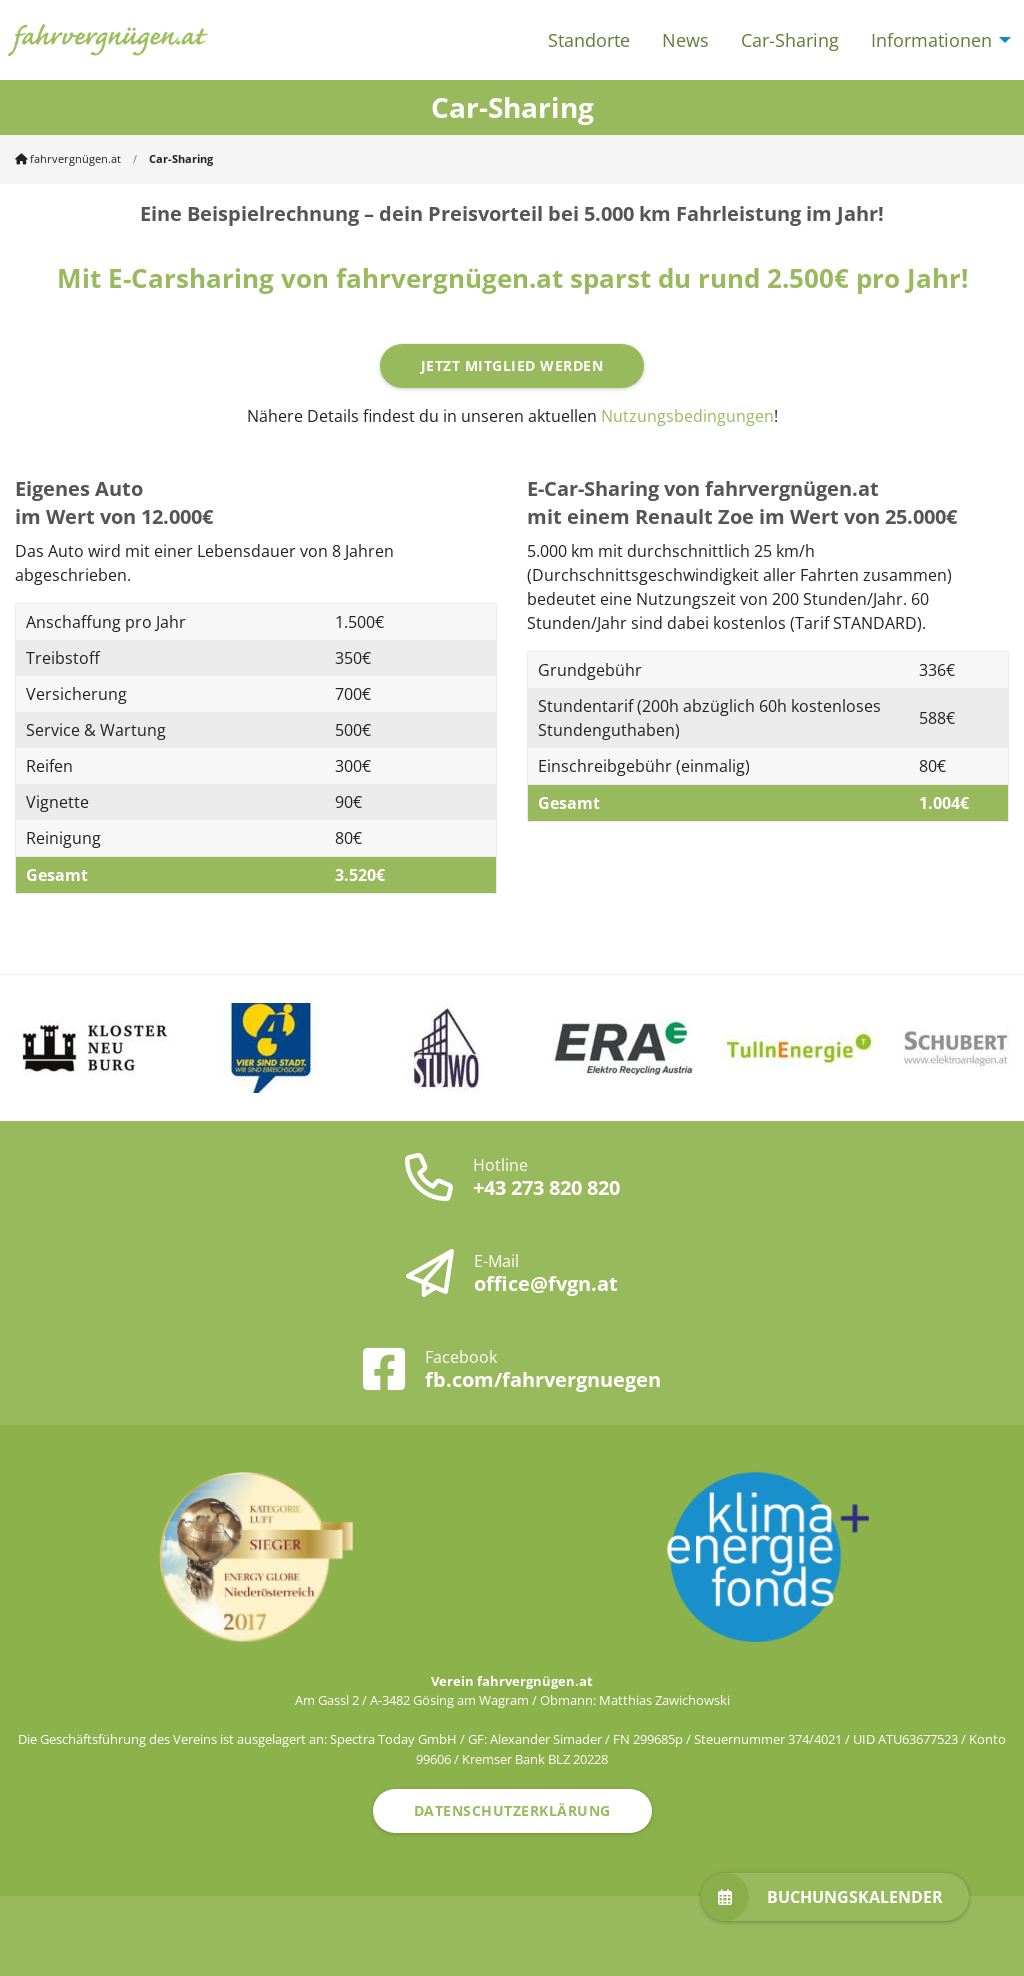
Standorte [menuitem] (589, 40)
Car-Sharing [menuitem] (790, 40)
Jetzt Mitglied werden (512, 365)
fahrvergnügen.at (68, 158)
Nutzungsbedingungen (687, 416)
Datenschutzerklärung (512, 1810)
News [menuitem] (685, 40)
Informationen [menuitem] (931, 40)
